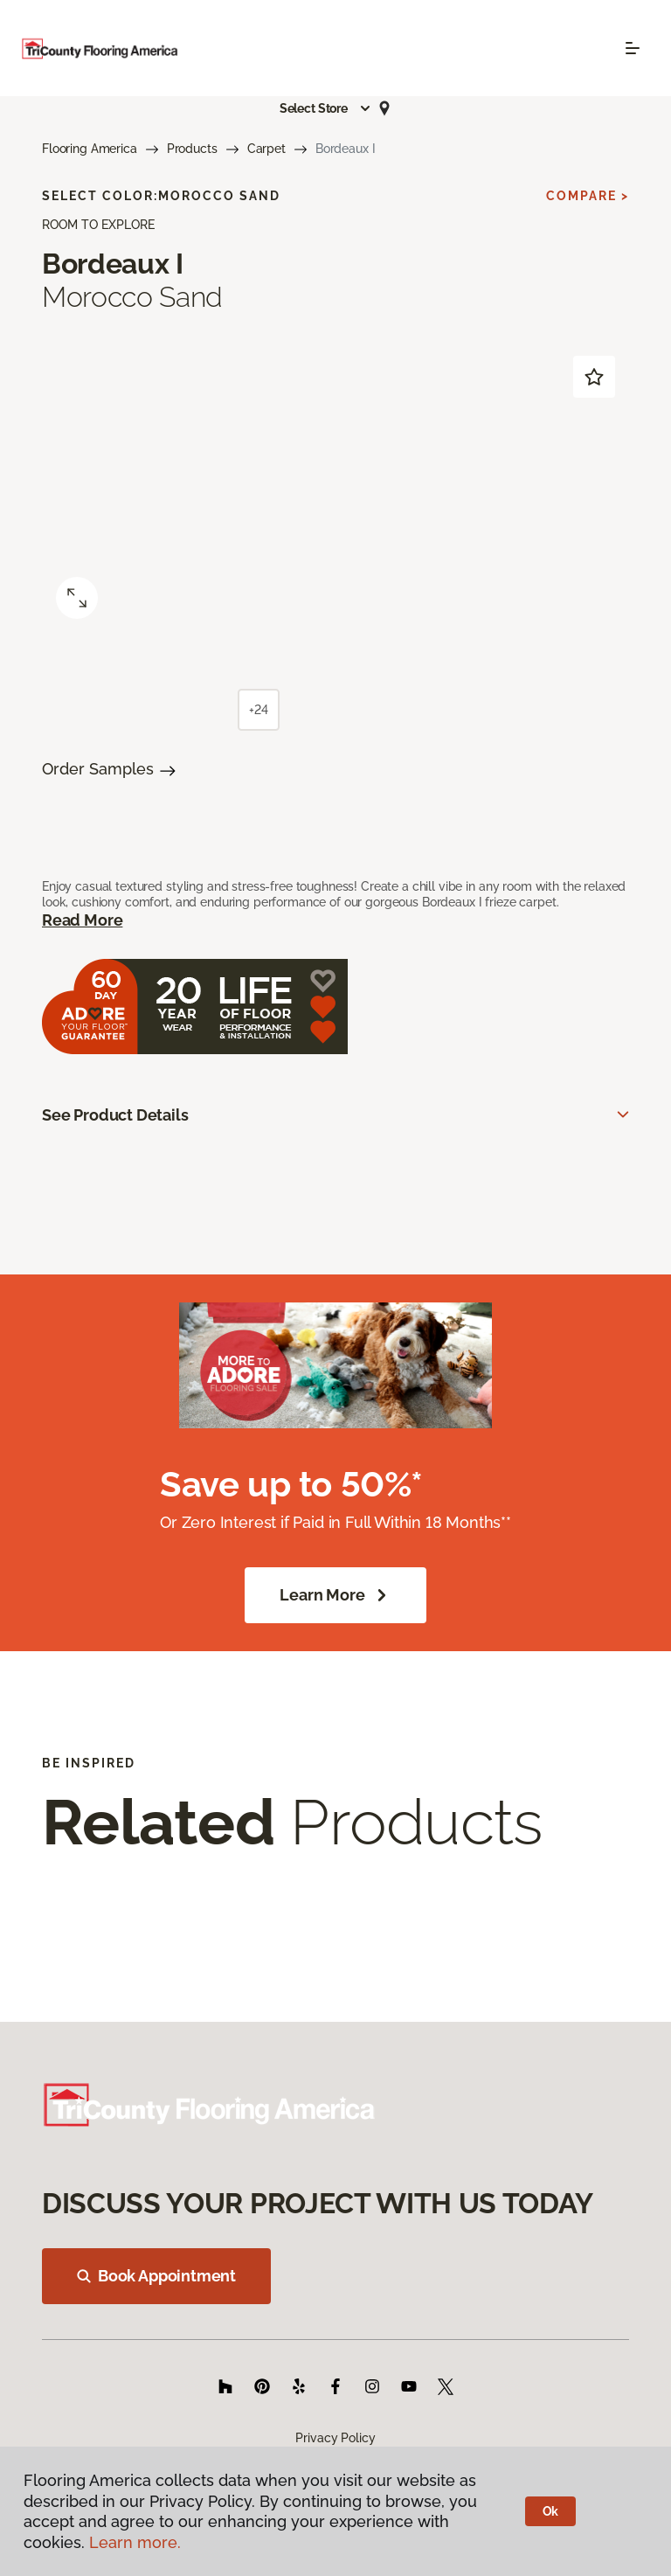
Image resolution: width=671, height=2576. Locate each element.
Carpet (266, 149)
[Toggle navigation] (632, 48)
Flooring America (89, 149)
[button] (326, 108)
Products (192, 149)
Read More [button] (82, 920)
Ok (551, 2511)
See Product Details (115, 1115)
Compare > (587, 196)
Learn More (335, 1595)
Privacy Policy (335, 2438)
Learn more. (135, 2542)
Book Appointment (156, 2276)
